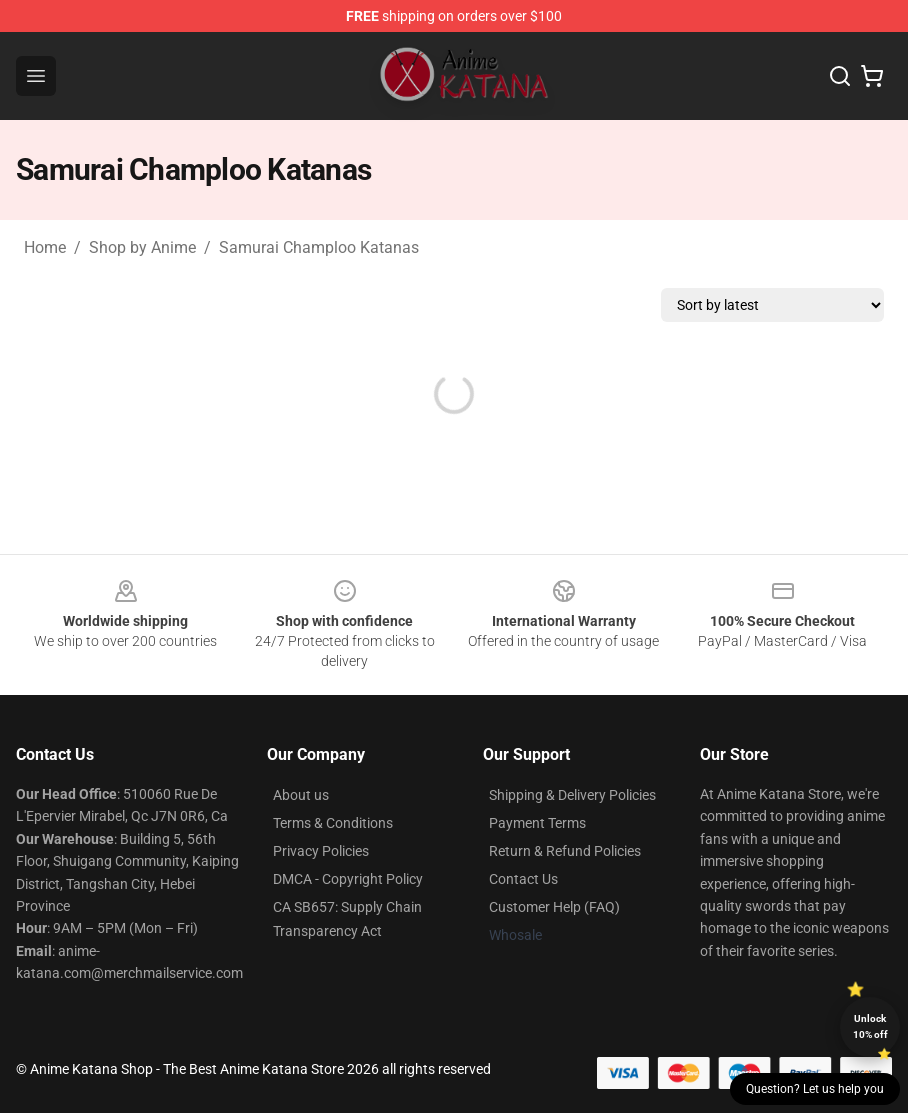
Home (45, 247)
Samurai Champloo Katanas (319, 247)
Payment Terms (537, 823)
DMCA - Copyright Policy (348, 879)
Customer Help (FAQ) (554, 907)
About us (301, 795)
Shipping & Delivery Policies (572, 795)
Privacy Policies (321, 851)
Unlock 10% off (870, 1026)
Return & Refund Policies (565, 851)
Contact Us (523, 879)
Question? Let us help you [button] (815, 1089)
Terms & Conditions (333, 823)
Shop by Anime (142, 247)
